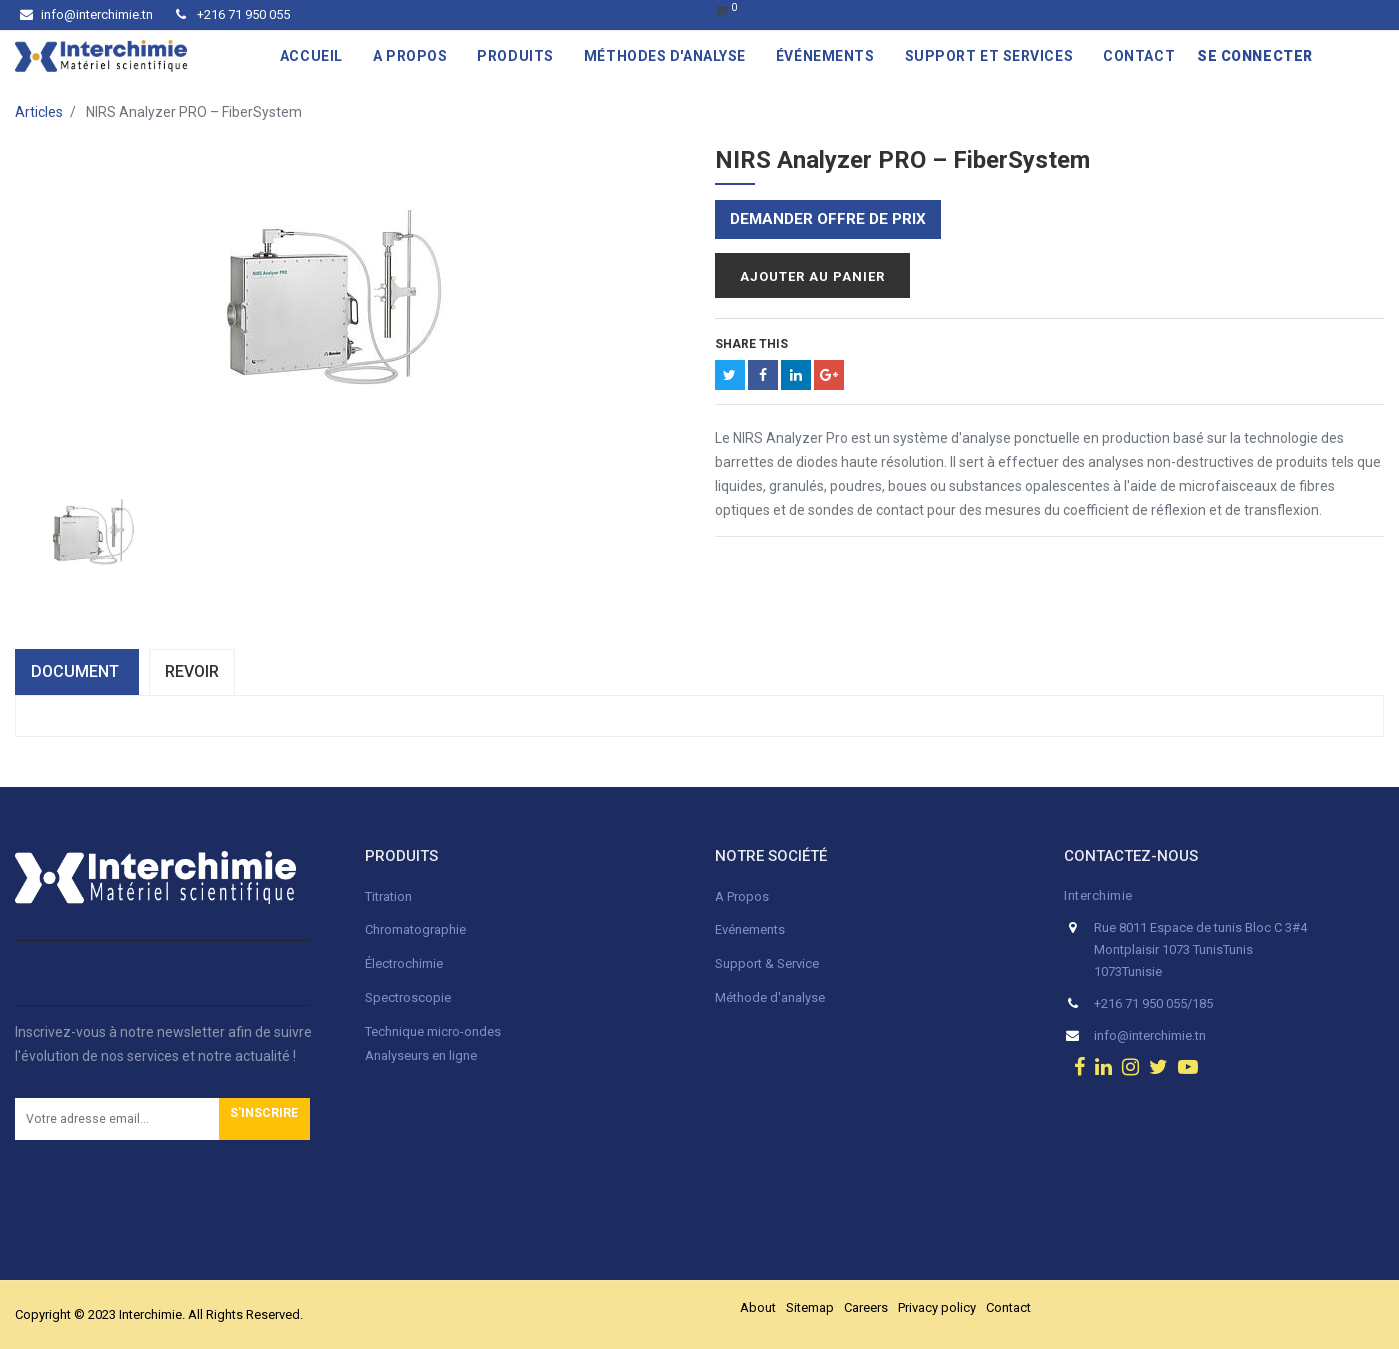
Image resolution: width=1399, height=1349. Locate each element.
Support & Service (767, 963)
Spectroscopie (408, 997)
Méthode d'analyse (770, 997)
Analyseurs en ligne (421, 1055)
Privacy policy (937, 1307)
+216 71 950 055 (233, 14)
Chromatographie (415, 929)
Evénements (750, 929)
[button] (264, 1119)
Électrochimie (404, 963)
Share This (751, 344)
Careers (866, 1307)
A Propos (743, 896)
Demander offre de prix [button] (828, 219)
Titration (388, 896)
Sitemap (810, 1307)
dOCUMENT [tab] (77, 671)
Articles (39, 112)
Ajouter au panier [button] (812, 276)
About (758, 1307)
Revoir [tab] (192, 671)
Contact (1008, 1307)
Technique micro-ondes (433, 1031)
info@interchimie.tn (86, 14)
